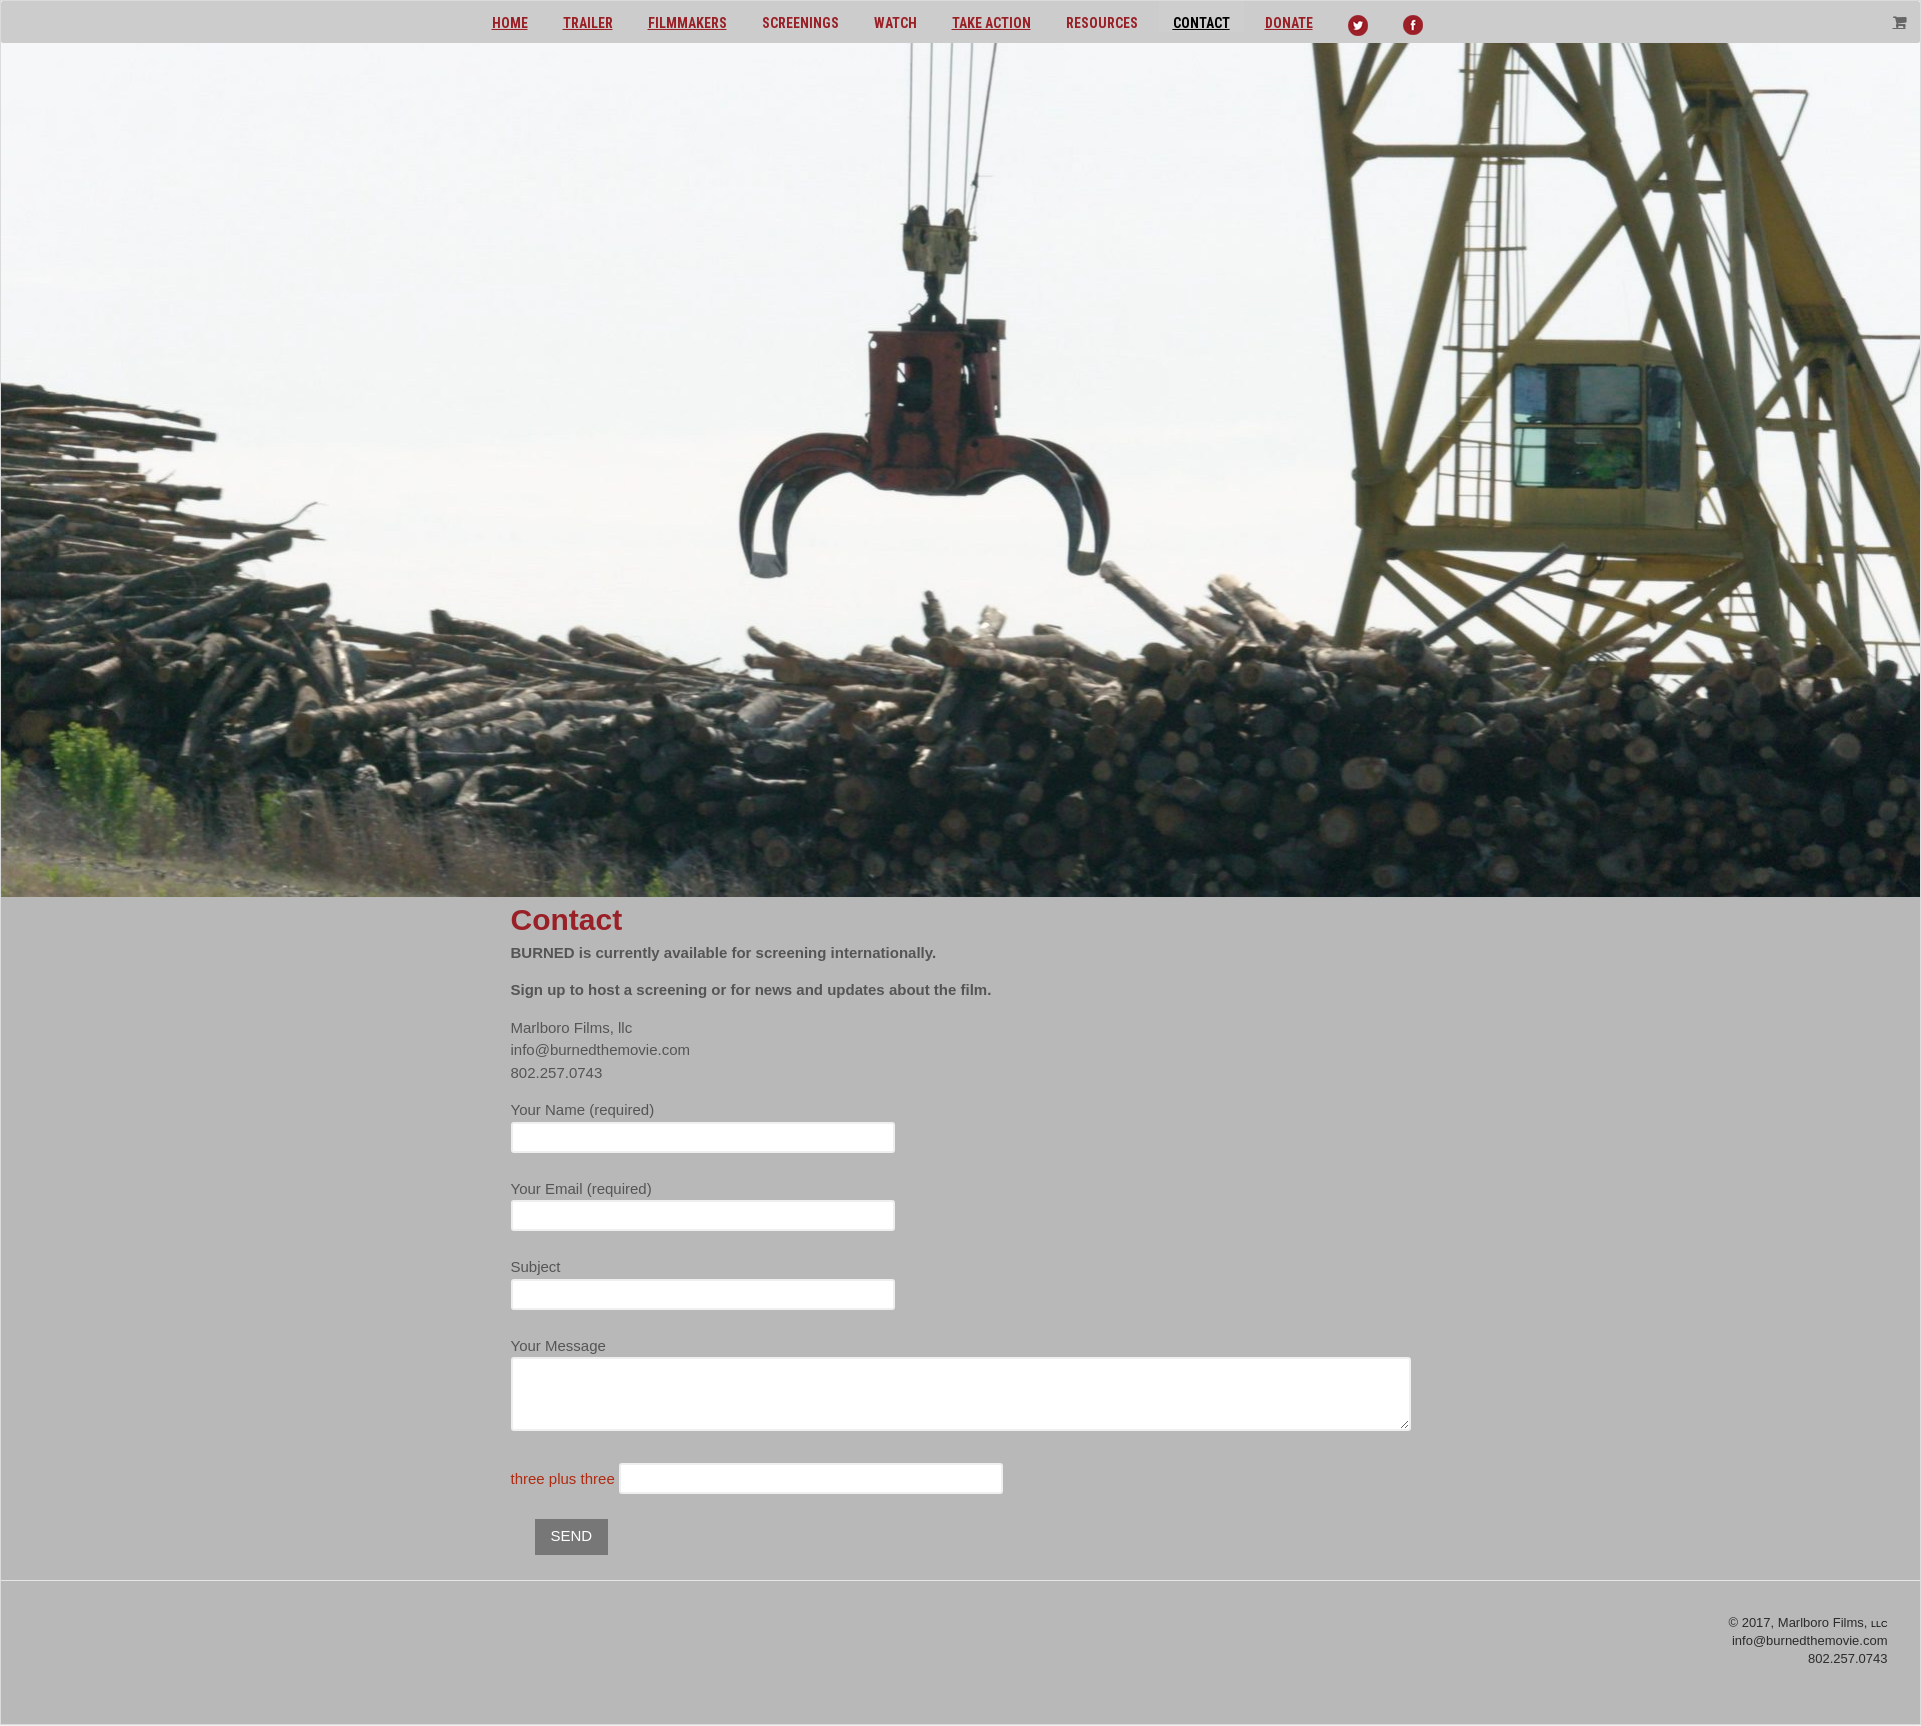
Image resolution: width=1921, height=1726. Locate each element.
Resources (1102, 23)
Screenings (800, 23)
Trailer (588, 23)
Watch (895, 23)
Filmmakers (687, 23)
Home (510, 23)
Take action (991, 23)
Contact (1201, 23)
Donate (1289, 23)
